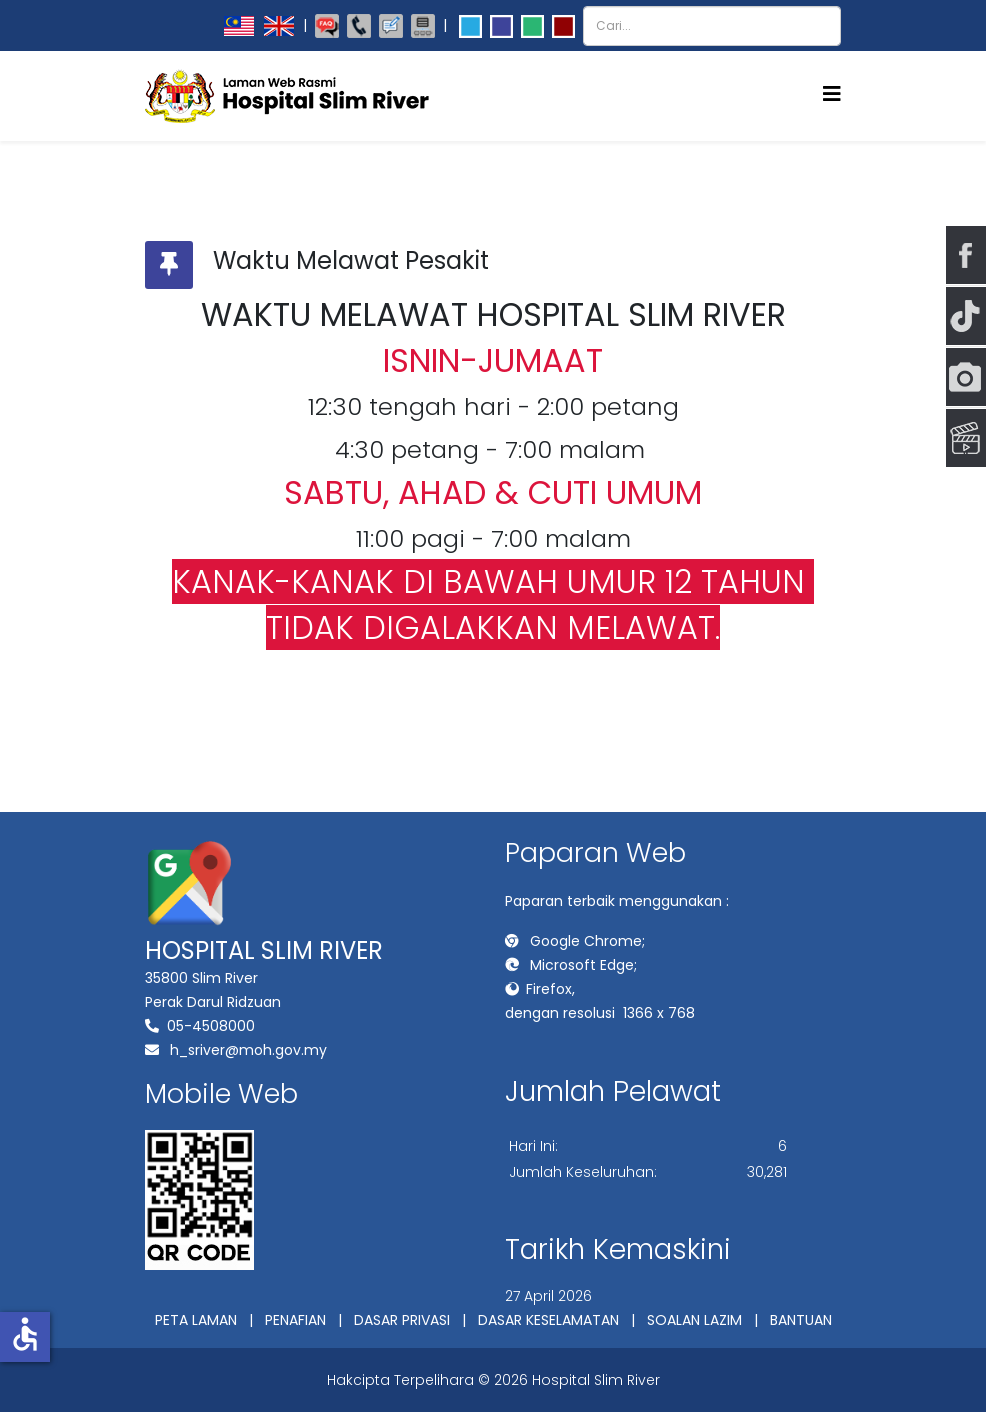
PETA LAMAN (196, 1320)
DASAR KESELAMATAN (548, 1320)
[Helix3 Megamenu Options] (832, 94)
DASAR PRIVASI (402, 1320)
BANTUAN (801, 1320)
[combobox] (712, 26)
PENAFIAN (295, 1320)
